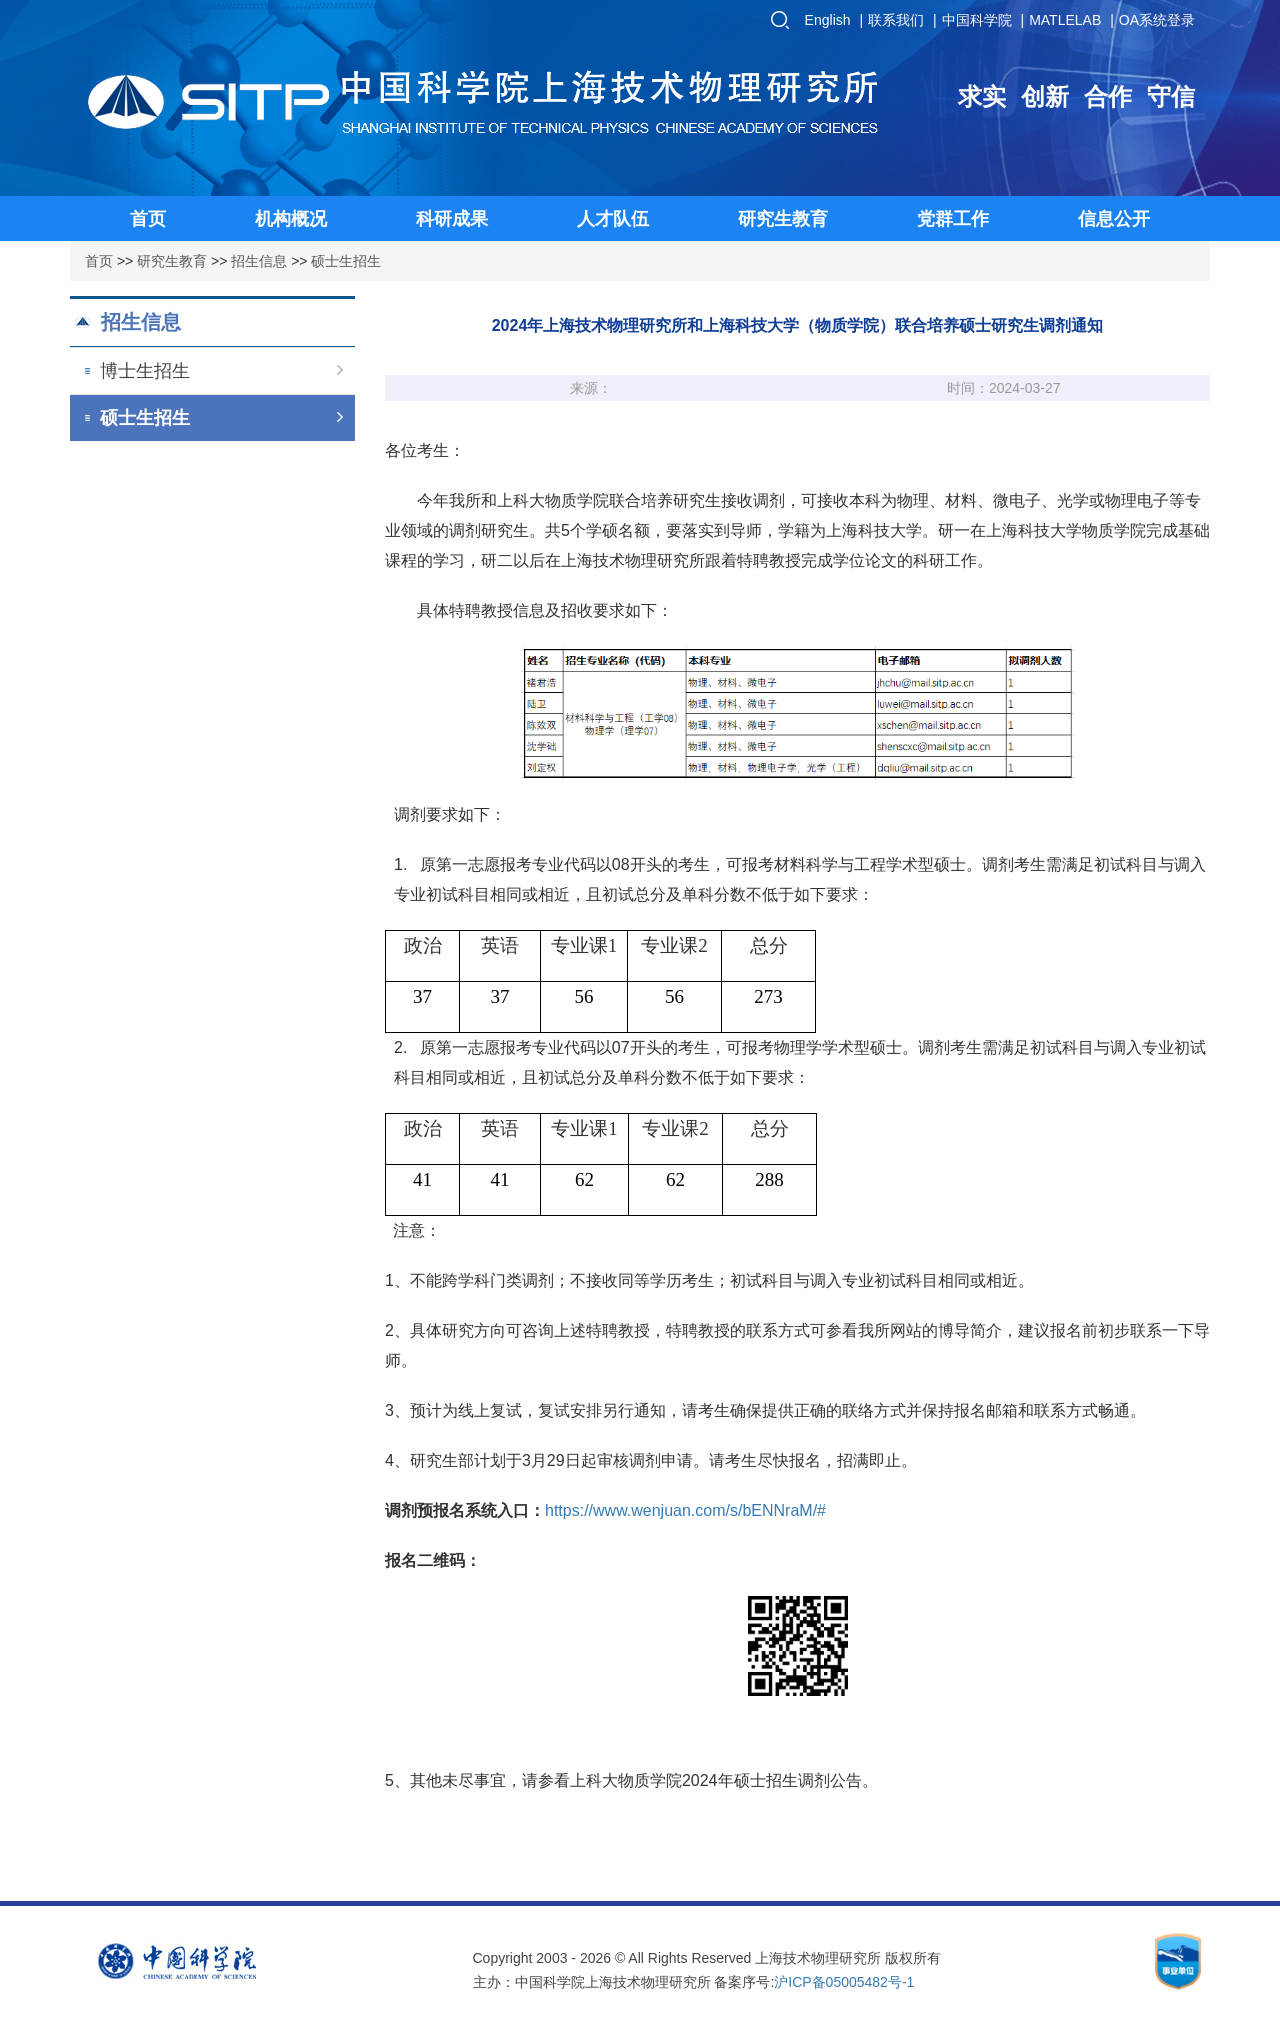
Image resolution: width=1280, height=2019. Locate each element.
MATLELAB (1065, 20)
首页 (99, 261)
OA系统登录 (1157, 20)
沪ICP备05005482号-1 (844, 1982)
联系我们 (896, 20)
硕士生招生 (346, 261)
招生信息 (259, 261)
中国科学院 (977, 20)
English (828, 20)
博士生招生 (221, 371)
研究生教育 (172, 261)
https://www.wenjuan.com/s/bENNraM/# (685, 1510)
